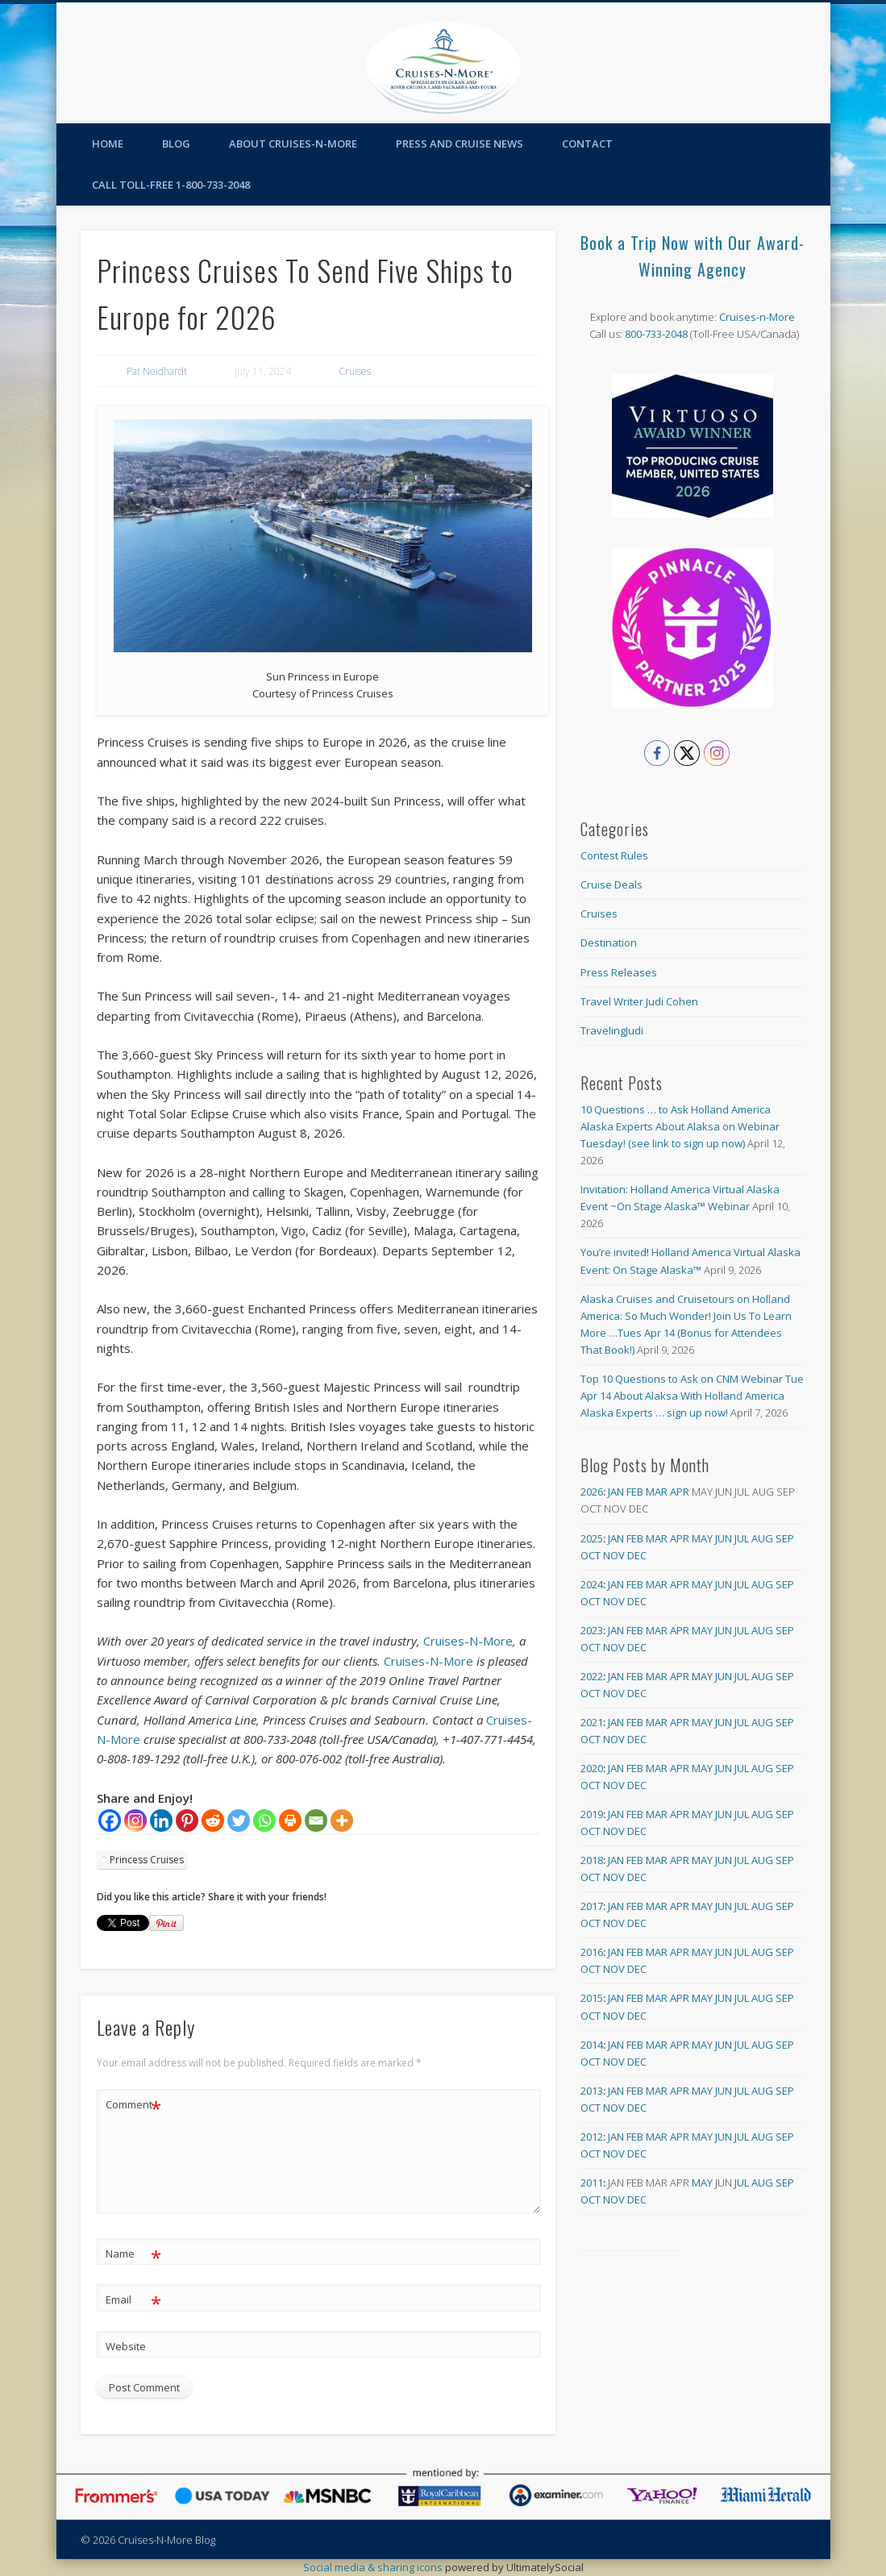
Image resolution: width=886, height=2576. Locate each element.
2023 (591, 1630)
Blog (176, 143)
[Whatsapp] (264, 1820)
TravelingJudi (611, 1030)
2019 (591, 1814)
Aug (762, 1538)
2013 (591, 2090)
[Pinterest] (187, 1820)
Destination (608, 942)
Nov (614, 1555)
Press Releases (618, 972)
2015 (591, 1998)
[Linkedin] (161, 1820)
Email (133, 2300)
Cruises (355, 371)
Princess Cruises (147, 1859)
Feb (634, 1491)
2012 (591, 2136)
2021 (591, 1722)
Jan (616, 1491)
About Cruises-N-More (293, 143)
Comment (133, 2105)
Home (107, 143)
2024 (591, 1584)
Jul (741, 1538)
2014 (591, 2044)
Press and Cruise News (459, 143)
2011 (591, 2182)
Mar (657, 1491)
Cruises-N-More (468, 1641)
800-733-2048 (656, 334)
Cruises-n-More (757, 317)
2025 (591, 1538)
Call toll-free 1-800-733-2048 (171, 184)
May (702, 1538)
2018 (591, 1860)
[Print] (290, 1820)
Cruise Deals (611, 884)
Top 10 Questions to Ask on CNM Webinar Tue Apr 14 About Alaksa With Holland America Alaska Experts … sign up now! (692, 1395)
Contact (587, 143)
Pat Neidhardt (157, 371)
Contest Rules (614, 855)
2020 (591, 1768)
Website (126, 2346)
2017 (591, 1906)
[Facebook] (109, 1820)
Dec (637, 1555)
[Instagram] (135, 1820)
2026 (591, 1491)
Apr (679, 1491)
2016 (591, 1952)
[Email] (316, 1820)
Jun (723, 1538)
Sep (785, 1538)
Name (133, 2254)
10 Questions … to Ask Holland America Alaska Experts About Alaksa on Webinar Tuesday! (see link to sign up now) (680, 1126)
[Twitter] (238, 1820)
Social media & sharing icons (374, 2567)
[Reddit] (213, 1820)
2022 (591, 1676)
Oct (590, 1555)
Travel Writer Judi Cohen (639, 1001)
